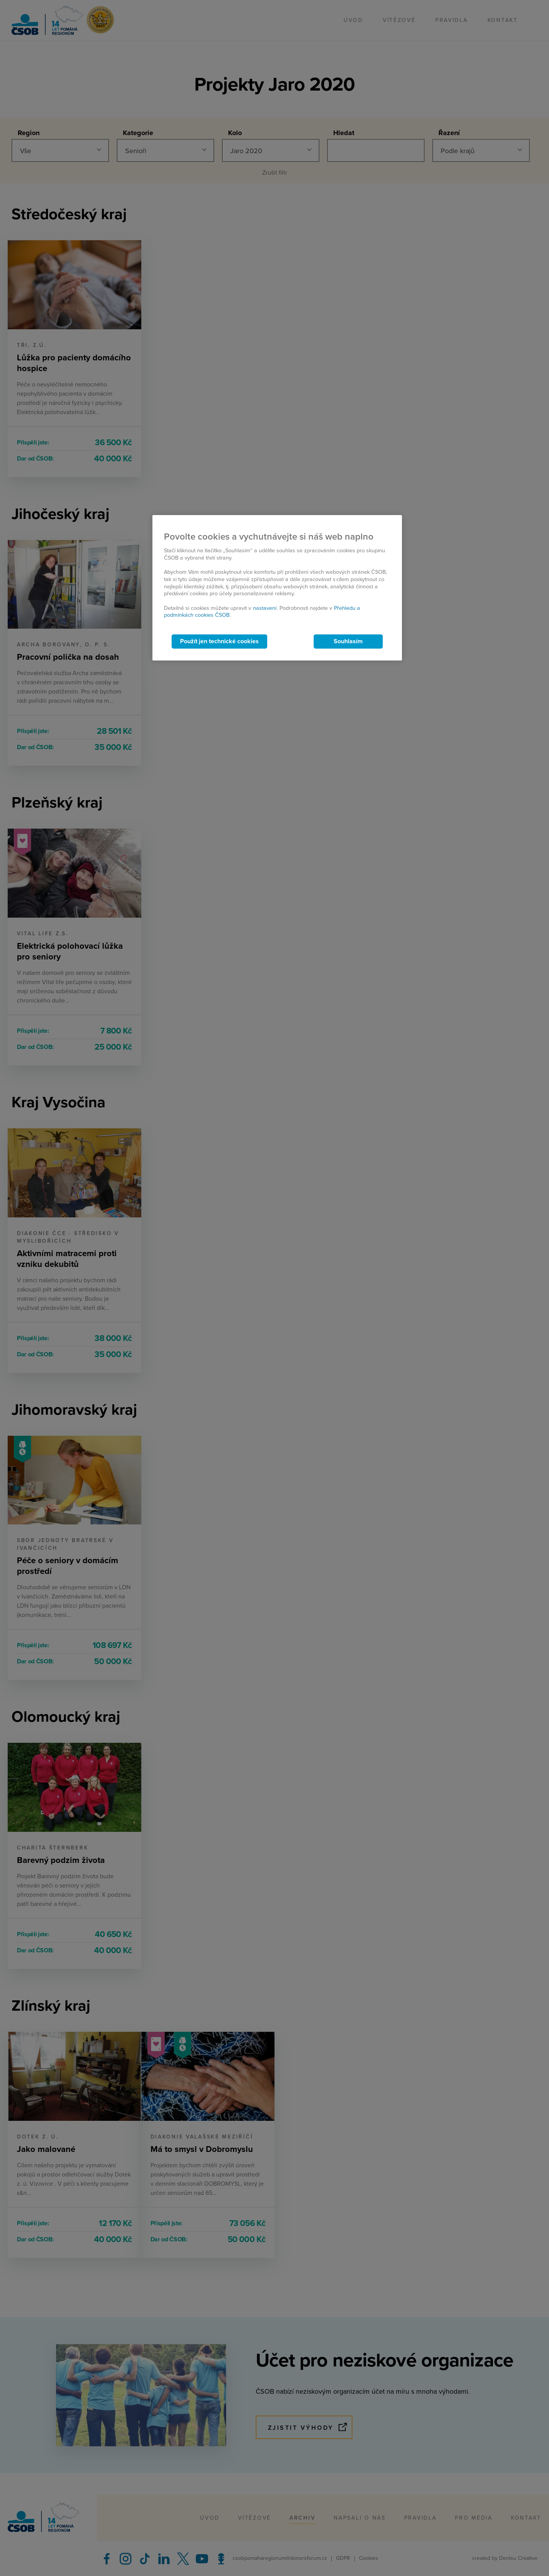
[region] (277, 588)
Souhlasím (348, 641)
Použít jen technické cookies (219, 641)
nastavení (264, 608)
